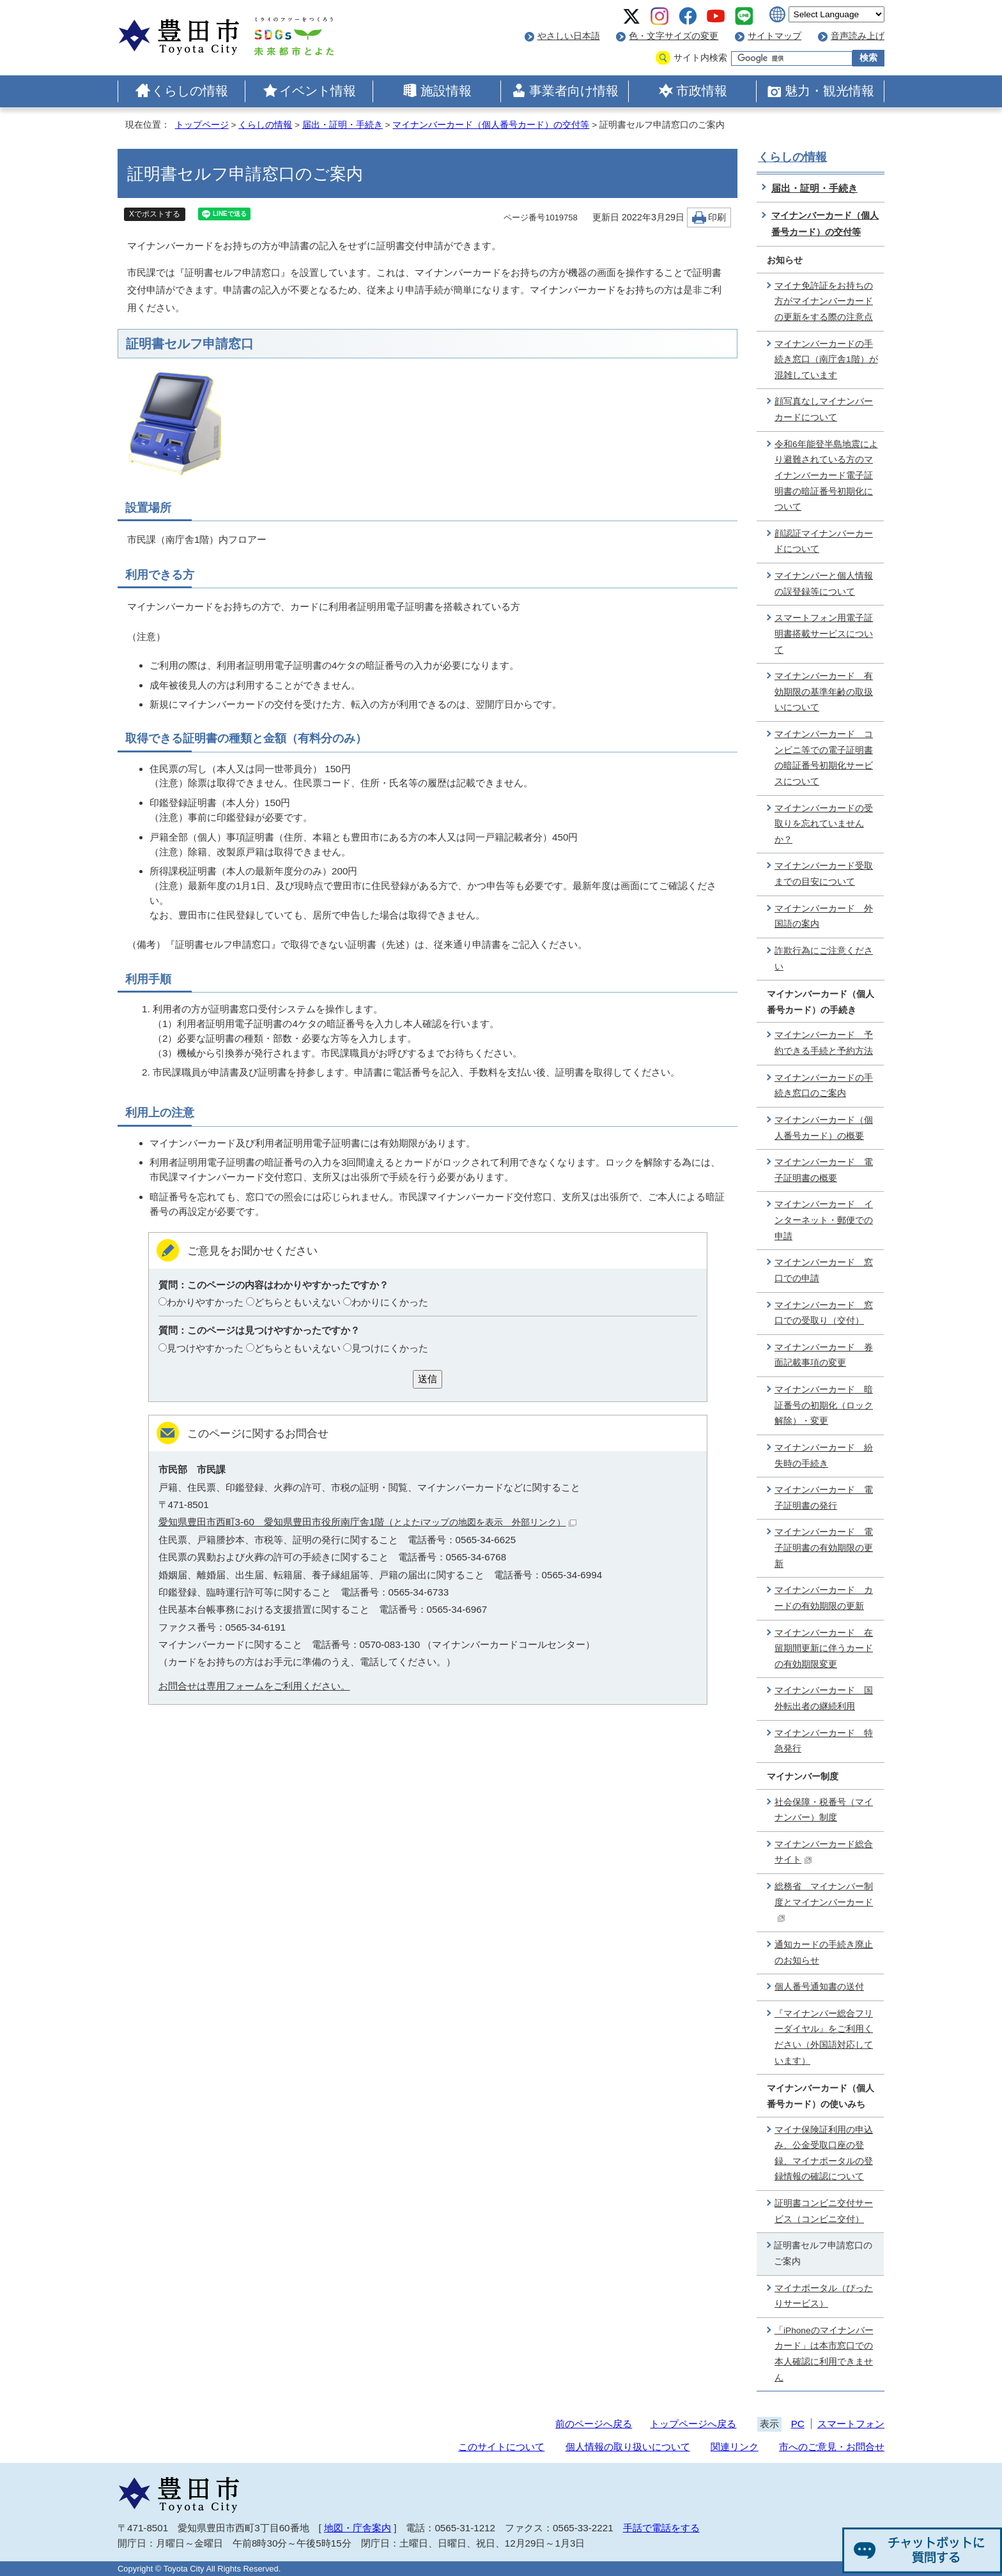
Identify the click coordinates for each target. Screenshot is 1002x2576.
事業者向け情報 (574, 91)
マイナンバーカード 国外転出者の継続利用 (824, 1698)
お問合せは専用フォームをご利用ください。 (254, 1685)
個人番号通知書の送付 (819, 1987)
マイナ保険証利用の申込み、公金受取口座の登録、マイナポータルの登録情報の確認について (824, 2153)
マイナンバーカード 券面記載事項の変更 (824, 1355)
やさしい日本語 (568, 36)
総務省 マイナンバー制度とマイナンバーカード (824, 1902)
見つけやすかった (205, 1348)
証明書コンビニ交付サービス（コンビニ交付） (824, 2211)
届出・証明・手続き (342, 125)
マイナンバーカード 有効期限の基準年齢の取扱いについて (824, 691)
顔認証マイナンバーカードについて (824, 541)
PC (798, 2423)
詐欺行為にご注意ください (824, 959)
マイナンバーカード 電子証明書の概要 (824, 1170)
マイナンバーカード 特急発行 (824, 1741)
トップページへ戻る (693, 2423)
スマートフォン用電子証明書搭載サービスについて (824, 633)
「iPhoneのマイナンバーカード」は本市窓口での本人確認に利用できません (824, 2354)
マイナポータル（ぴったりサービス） (824, 2296)
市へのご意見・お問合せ (831, 2446)
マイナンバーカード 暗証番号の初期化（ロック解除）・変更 (824, 1405)
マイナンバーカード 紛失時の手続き (824, 1455)
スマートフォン (850, 2423)
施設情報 (446, 91)
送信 (427, 1378)
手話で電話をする (661, 2527)
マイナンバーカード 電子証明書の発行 (824, 1498)
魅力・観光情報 (829, 91)
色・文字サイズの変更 (673, 36)
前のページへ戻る (593, 2423)
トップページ (202, 125)
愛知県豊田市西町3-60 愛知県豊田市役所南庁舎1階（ (367, 1521)
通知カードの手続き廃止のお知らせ (824, 1952)
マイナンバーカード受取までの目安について (824, 874)
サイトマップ (774, 36)
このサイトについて (501, 2446)
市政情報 (701, 91)
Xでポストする (154, 214)
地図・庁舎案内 (357, 2527)
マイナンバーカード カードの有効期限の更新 (824, 1598)
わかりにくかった (389, 1302)
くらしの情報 (189, 91)
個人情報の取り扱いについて (628, 2446)
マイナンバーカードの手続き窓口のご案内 (824, 1086)
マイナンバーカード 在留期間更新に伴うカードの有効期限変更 (824, 1648)
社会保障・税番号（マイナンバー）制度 (824, 1810)
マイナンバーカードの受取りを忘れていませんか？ (824, 824)
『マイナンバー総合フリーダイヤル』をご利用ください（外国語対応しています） (824, 2037)
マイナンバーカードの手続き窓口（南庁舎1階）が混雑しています (826, 359)
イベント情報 (317, 91)
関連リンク (735, 2446)
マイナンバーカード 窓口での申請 (824, 1270)
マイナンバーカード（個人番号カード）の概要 (824, 1128)
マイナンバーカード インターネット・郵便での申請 (824, 1220)
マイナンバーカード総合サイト (824, 1852)
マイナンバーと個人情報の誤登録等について (824, 584)
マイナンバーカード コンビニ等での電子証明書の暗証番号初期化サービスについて (824, 757)
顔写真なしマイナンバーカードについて (824, 409)
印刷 (717, 217)
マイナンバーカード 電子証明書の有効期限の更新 (824, 1547)
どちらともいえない (297, 1302)
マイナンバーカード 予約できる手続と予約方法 (824, 1043)
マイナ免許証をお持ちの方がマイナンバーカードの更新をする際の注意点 (824, 301)
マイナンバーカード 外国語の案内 (824, 916)
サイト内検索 (700, 58)
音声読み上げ (857, 36)
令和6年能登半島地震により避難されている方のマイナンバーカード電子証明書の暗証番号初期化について (826, 475)
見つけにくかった (389, 1348)
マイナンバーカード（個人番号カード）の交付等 (490, 125)
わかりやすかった (205, 1302)
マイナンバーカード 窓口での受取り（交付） (824, 1313)
